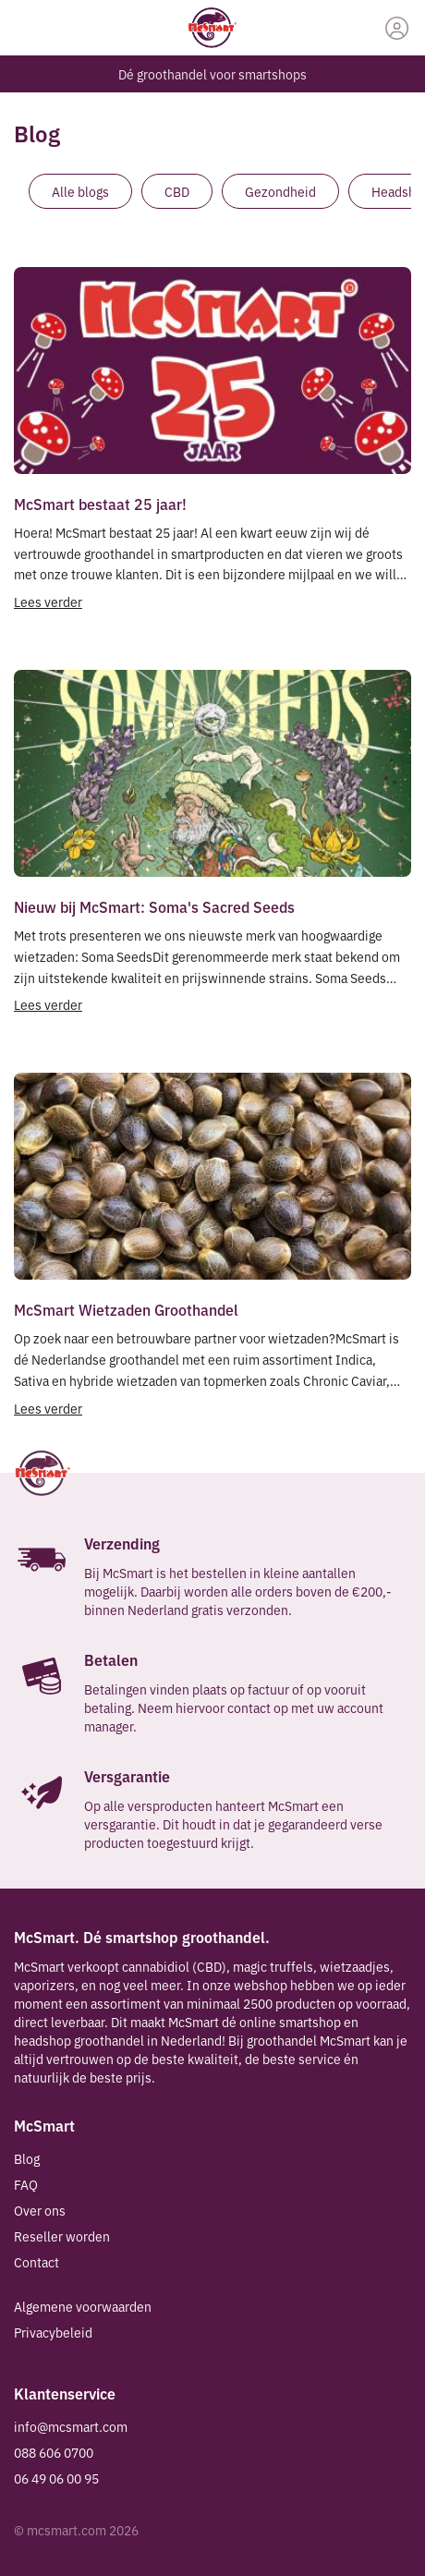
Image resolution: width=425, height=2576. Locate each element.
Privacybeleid (53, 2332)
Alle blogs (80, 191)
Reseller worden (62, 2236)
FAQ (26, 2184)
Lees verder (48, 601)
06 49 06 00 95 (56, 2478)
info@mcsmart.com (71, 2426)
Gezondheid (280, 191)
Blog (27, 2158)
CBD (176, 191)
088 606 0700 (53, 2452)
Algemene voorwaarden (83, 2306)
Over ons (40, 2210)
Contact (36, 2262)
